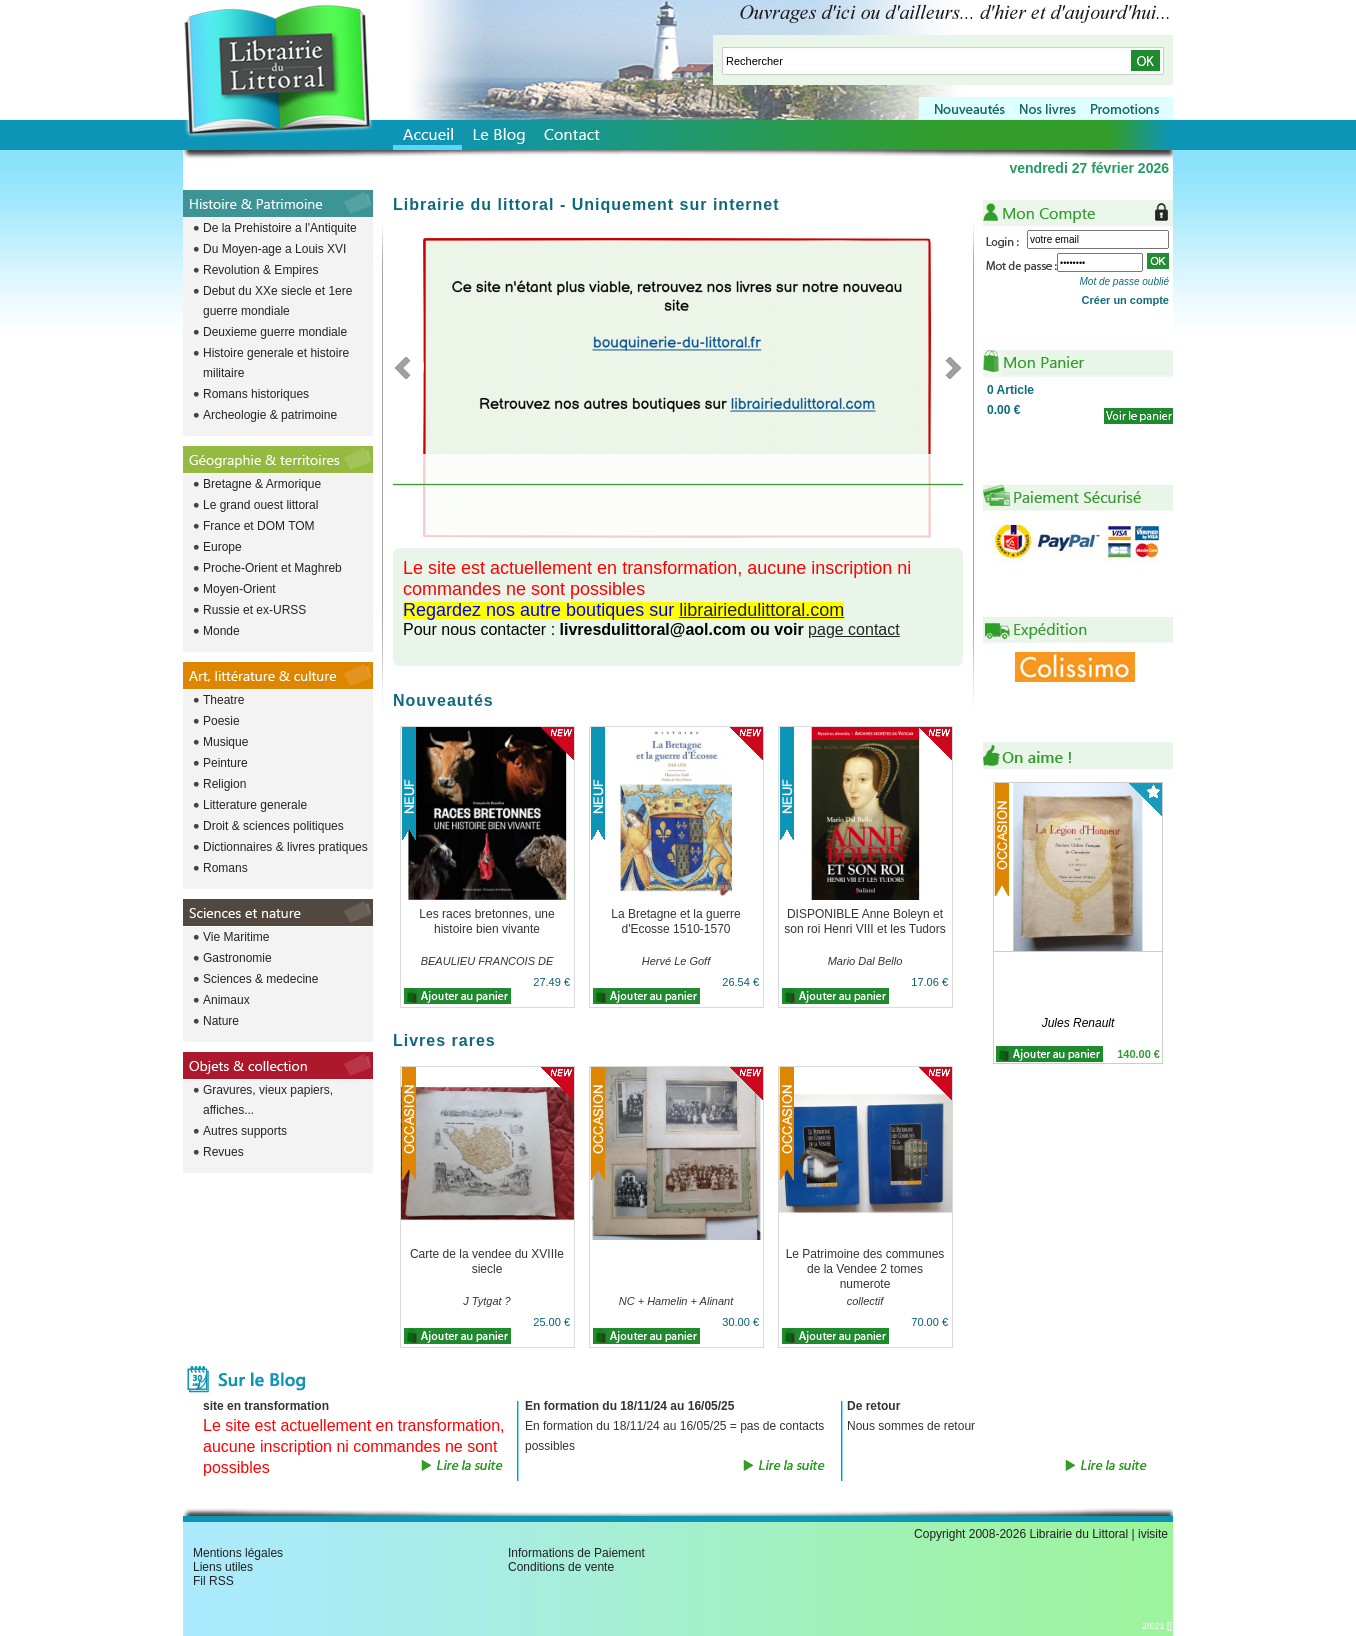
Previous (408, 367)
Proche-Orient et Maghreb (272, 568)
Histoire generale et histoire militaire (276, 363)
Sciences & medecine (260, 979)
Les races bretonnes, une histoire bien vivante (486, 921)
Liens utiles (223, 1567)
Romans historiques (256, 394)
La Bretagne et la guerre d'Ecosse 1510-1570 (675, 921)
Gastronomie (237, 958)
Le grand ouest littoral (260, 505)
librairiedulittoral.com (761, 610)
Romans (225, 868)
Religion (224, 784)
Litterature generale (255, 805)
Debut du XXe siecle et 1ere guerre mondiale (277, 301)
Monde (221, 631)
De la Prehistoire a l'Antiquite (280, 228)
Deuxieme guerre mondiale (275, 332)
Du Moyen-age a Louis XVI (274, 249)
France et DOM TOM (259, 526)
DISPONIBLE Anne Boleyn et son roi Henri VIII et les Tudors (864, 921)
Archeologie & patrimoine (270, 415)
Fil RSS (213, 1581)
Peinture (225, 763)
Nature (221, 1021)
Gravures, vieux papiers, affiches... (268, 1100)
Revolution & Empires (260, 270)
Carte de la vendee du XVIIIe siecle (487, 1261)
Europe (222, 547)
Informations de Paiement (576, 1553)
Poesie (221, 721)
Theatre (223, 700)
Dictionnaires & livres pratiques (285, 847)
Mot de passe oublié (1124, 281)
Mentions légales (238, 1553)
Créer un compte (1125, 300)
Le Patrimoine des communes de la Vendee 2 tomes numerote (865, 1269)
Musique (225, 742)
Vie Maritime (236, 937)
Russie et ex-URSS (254, 610)
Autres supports (245, 1131)
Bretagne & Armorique (262, 484)
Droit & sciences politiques (273, 826)
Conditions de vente (561, 1567)
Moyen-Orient (239, 589)
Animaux (226, 1000)
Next (947, 367)
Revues (223, 1152)
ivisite (1153, 1534)
